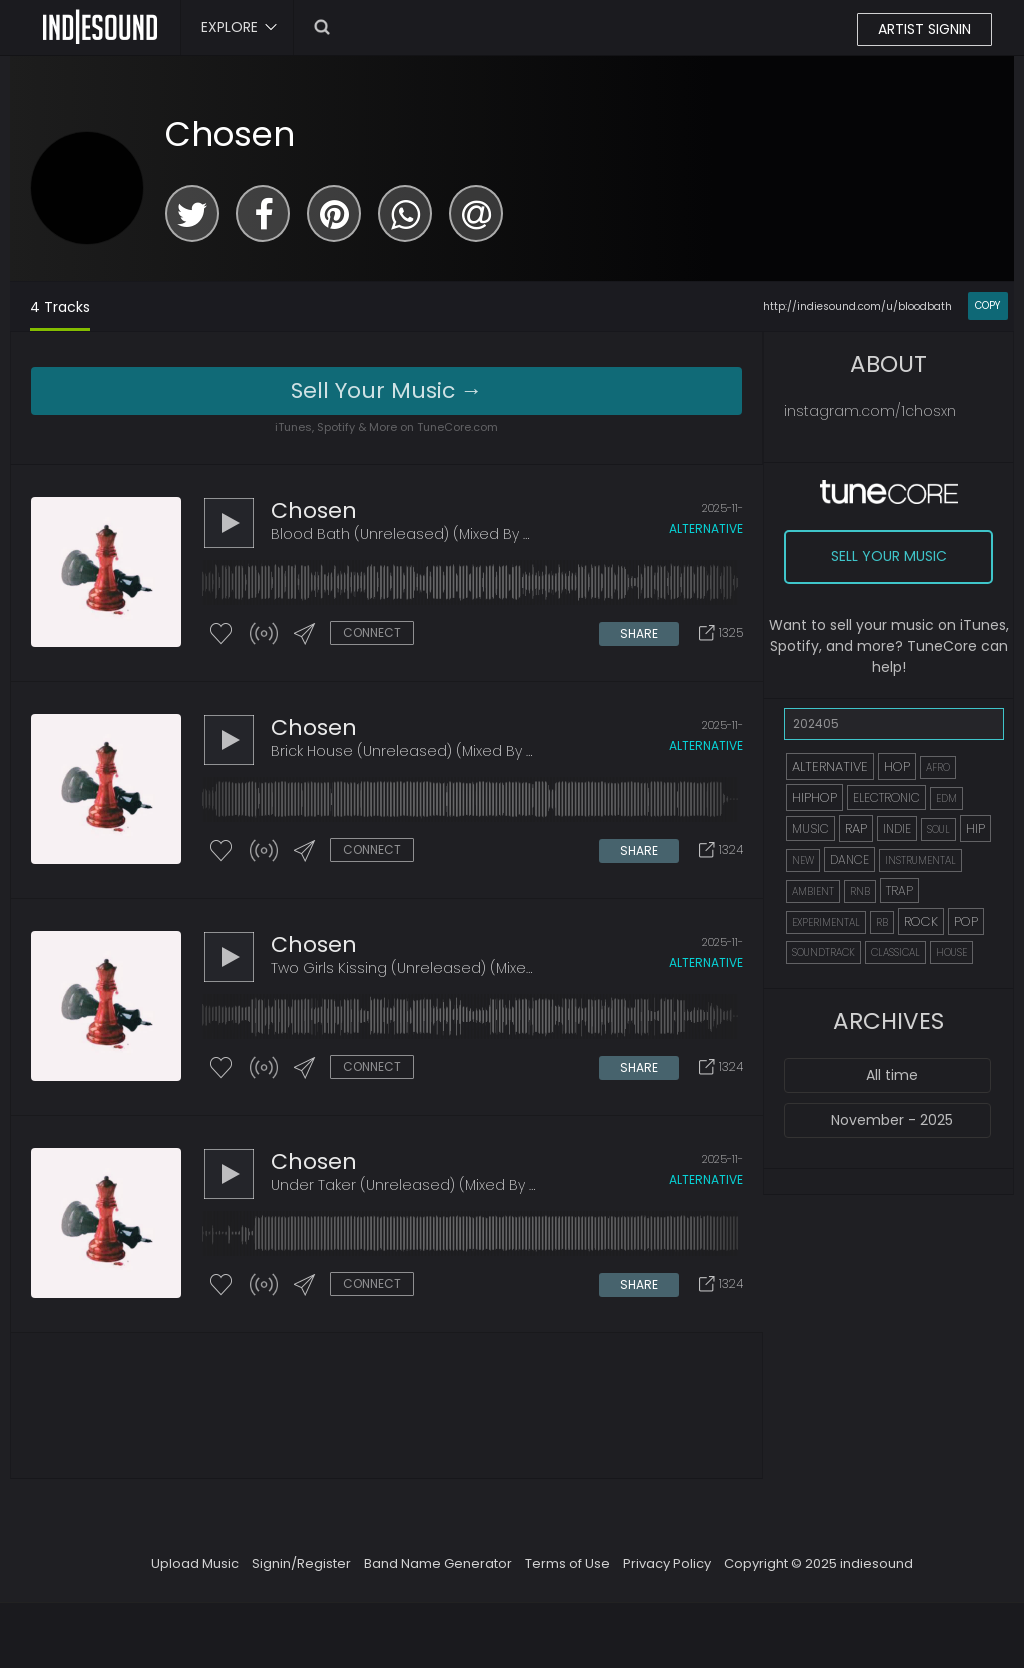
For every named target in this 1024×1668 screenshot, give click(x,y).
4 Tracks (60, 307)
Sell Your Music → (387, 390)
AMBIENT (813, 891)
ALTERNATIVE (830, 766)
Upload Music (195, 1563)
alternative (706, 528)
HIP (975, 828)
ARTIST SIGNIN (924, 29)
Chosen (230, 134)
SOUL (938, 829)
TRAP (899, 890)
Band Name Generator (438, 1563)
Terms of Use (567, 1563)
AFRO (938, 767)
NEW (803, 860)
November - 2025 (892, 1120)
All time (892, 1075)
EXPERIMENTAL (826, 922)
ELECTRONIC (886, 797)
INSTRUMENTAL (920, 860)
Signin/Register (301, 1563)
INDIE (897, 828)
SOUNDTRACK (823, 952)
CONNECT (372, 632)
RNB (860, 891)
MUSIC (810, 828)
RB (882, 922)
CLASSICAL (895, 952)
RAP (856, 828)
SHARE (639, 633)
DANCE (849, 859)
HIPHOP (814, 797)
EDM (946, 798)
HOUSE (951, 952)
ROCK (921, 921)
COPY (987, 305)
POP (966, 921)
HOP (897, 766)
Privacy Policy (667, 1563)
